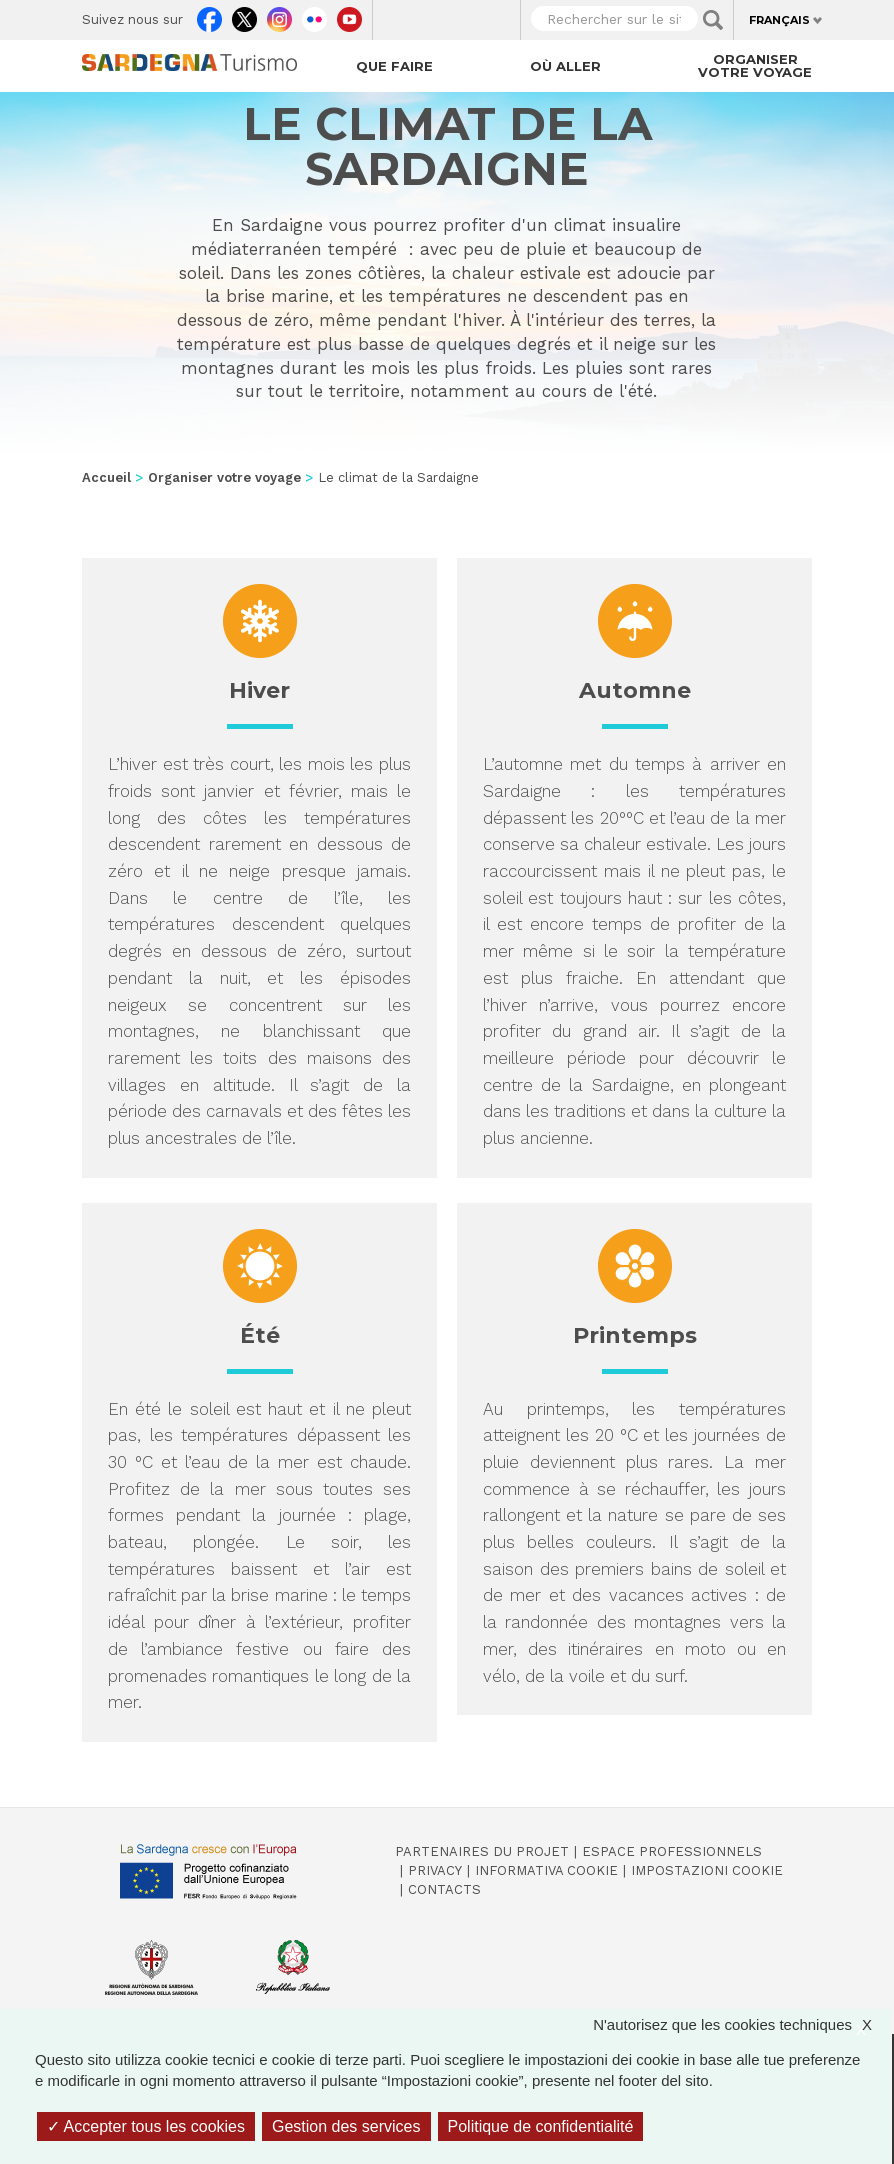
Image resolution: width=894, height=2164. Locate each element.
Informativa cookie (546, 1870)
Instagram (279, 15)
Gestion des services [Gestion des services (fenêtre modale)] (346, 2126)
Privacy (435, 1870)
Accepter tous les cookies (146, 2126)
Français (779, 20)
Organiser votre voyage (755, 65)
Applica (713, 20)
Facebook (209, 15)
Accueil (106, 477)
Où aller (565, 66)
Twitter (244, 15)
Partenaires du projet (482, 1851)
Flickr (314, 15)
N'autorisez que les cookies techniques (742, 2024)
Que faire (394, 66)
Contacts (444, 1889)
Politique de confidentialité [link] (541, 2126)
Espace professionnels (672, 1851)
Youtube (349, 15)
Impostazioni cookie (707, 1870)
